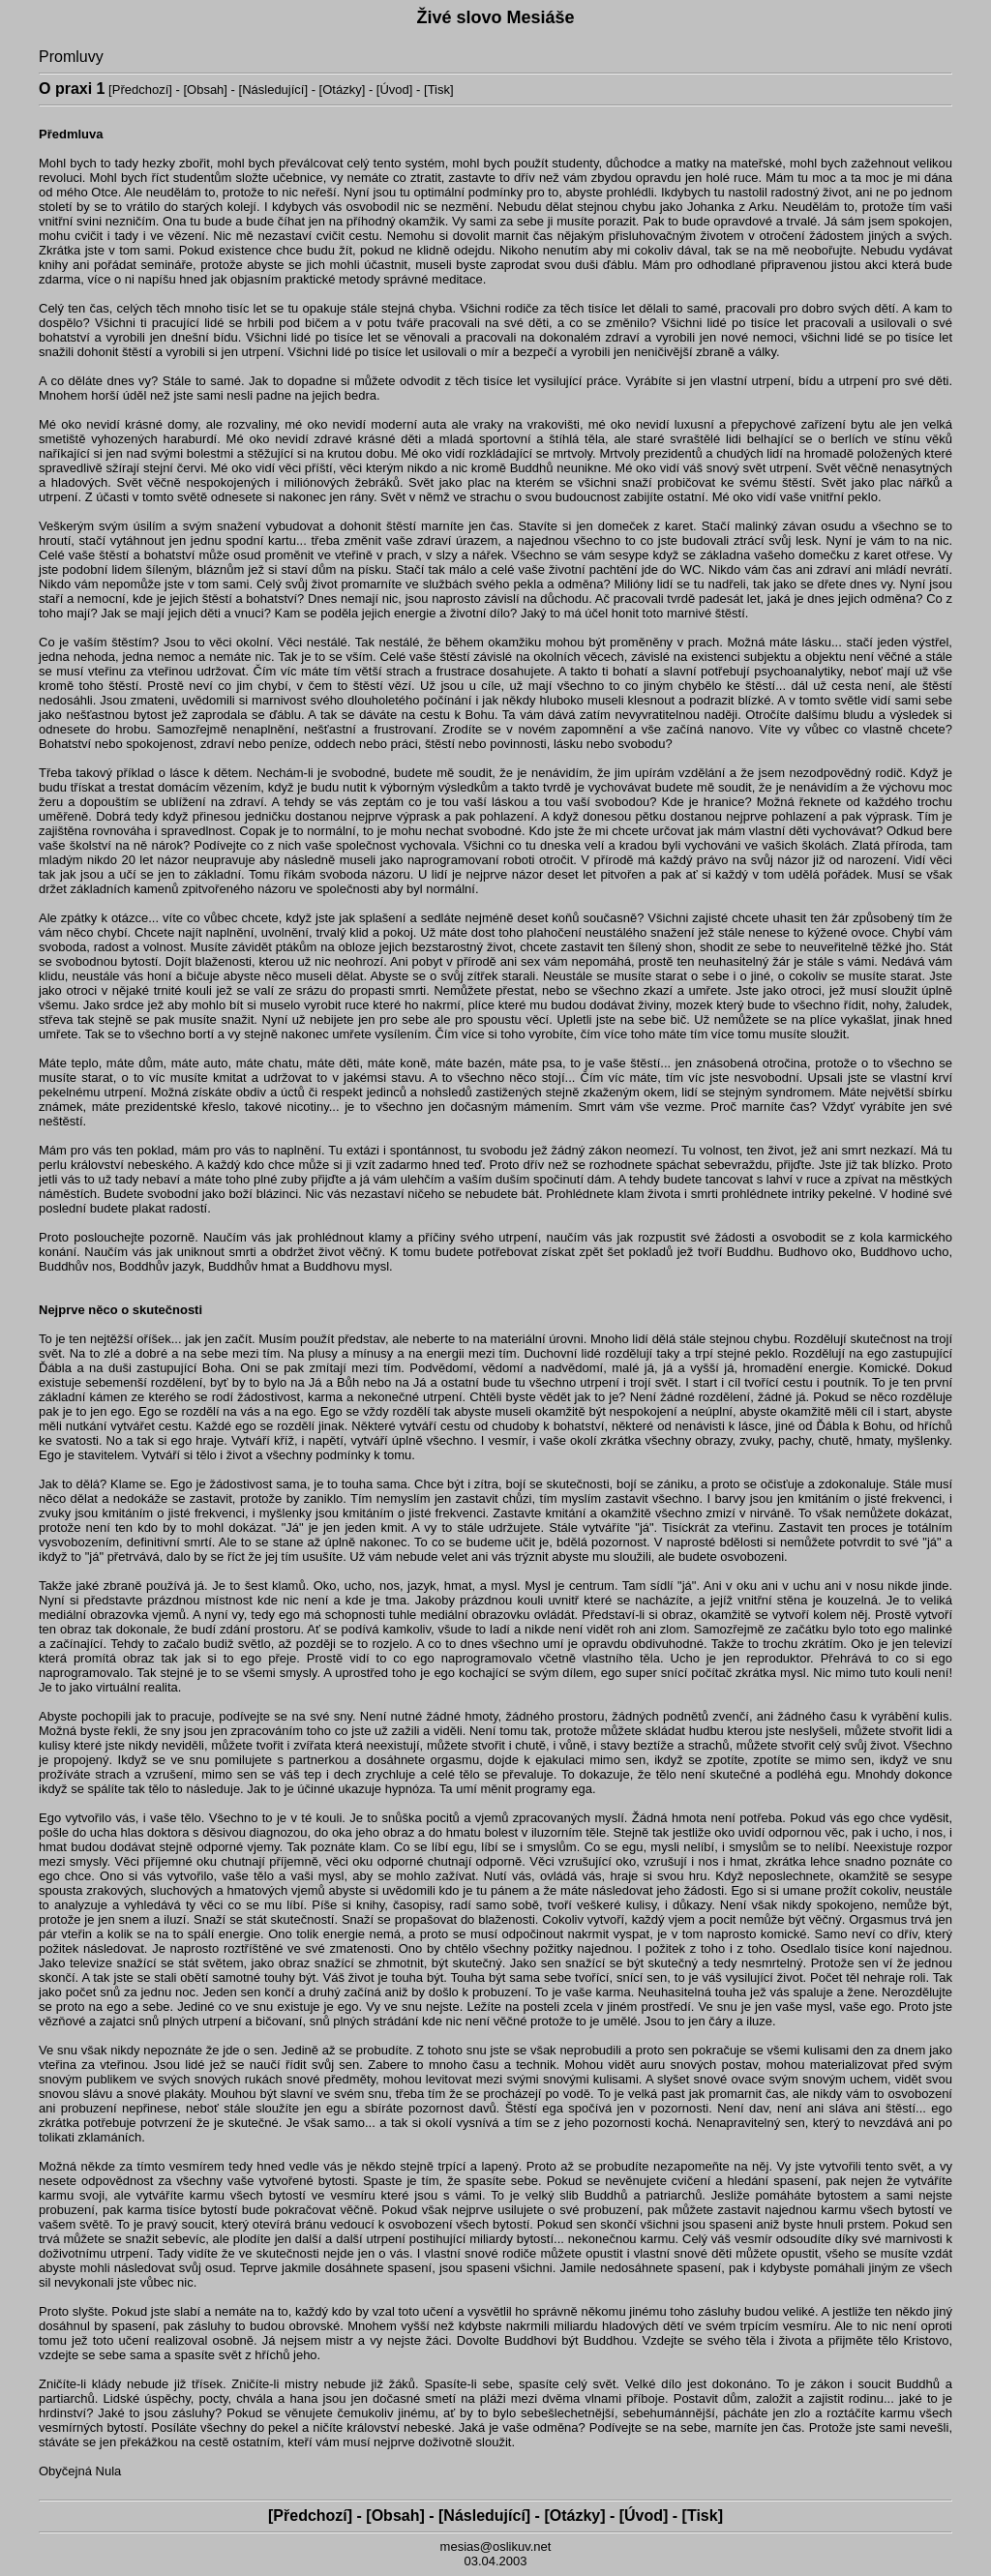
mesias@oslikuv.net (496, 2546)
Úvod (393, 89)
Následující (273, 89)
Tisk (439, 89)
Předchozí (140, 89)
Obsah (205, 89)
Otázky (341, 89)
